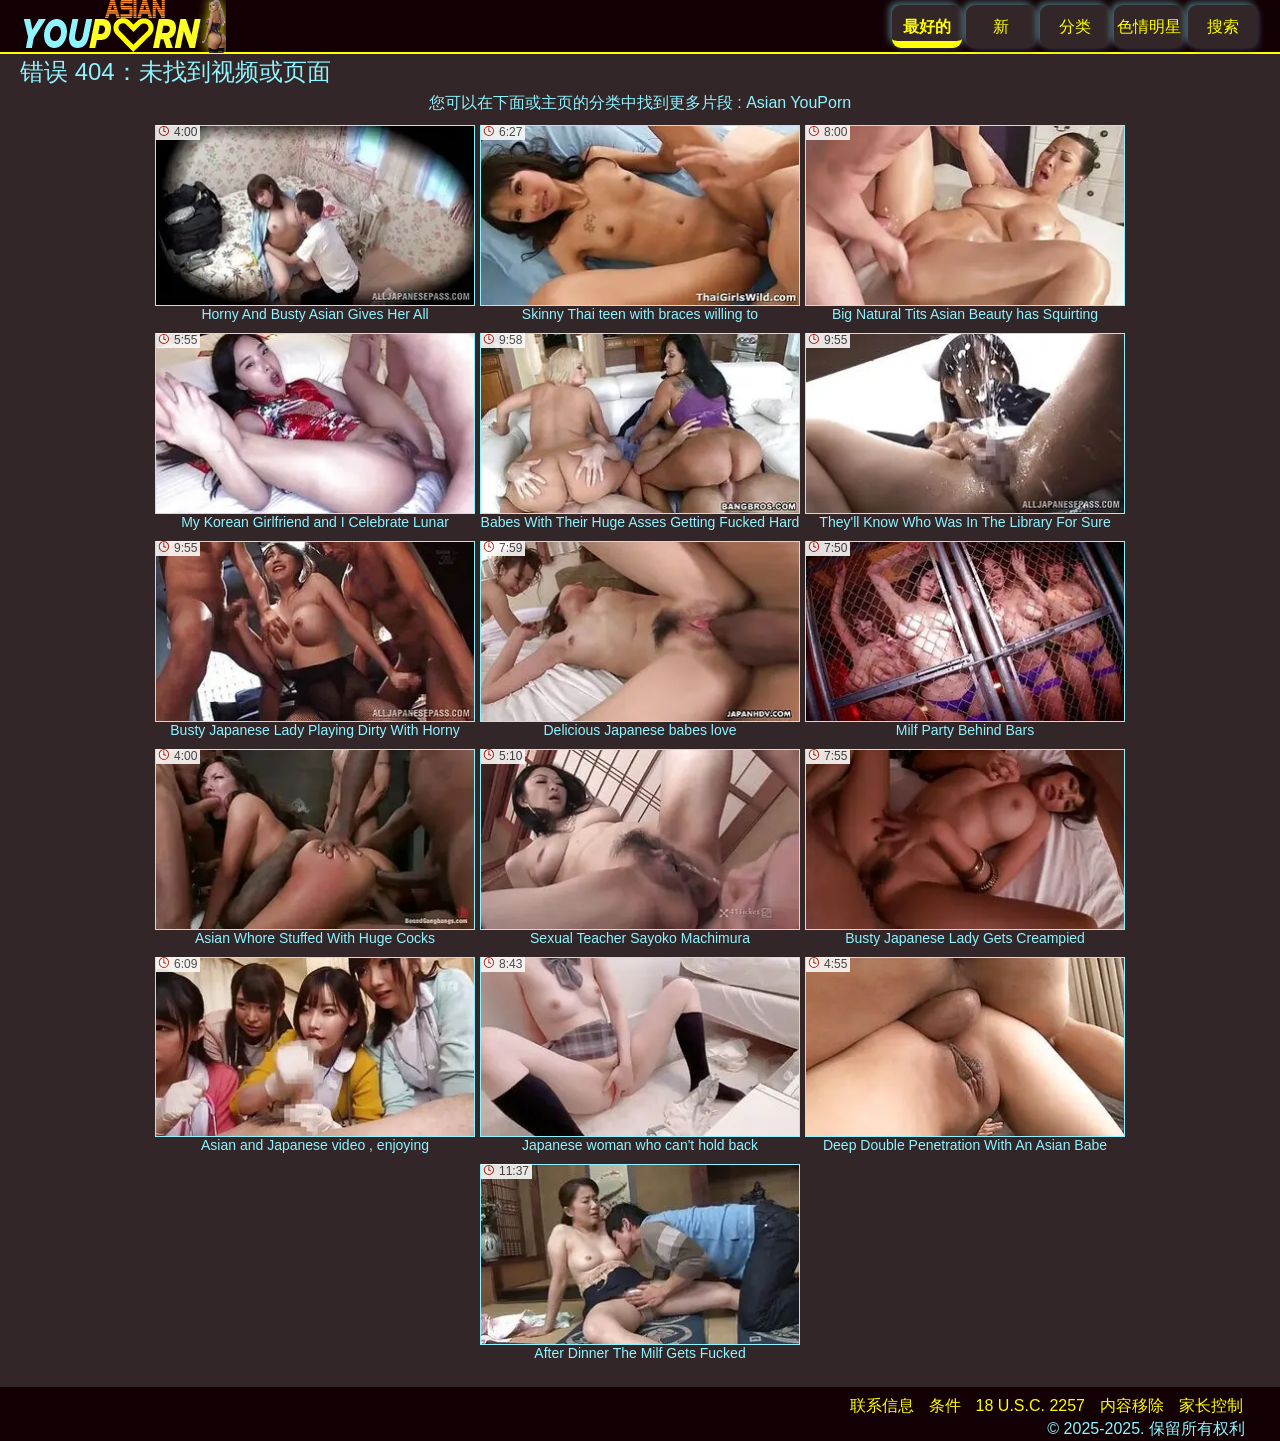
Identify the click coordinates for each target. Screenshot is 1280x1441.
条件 (945, 1405)
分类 (1075, 26)
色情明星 (1149, 26)
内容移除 (1132, 1405)
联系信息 (882, 1405)
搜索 (1223, 26)
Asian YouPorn (798, 102)
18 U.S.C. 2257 (1030, 1405)
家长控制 (1211, 1405)
